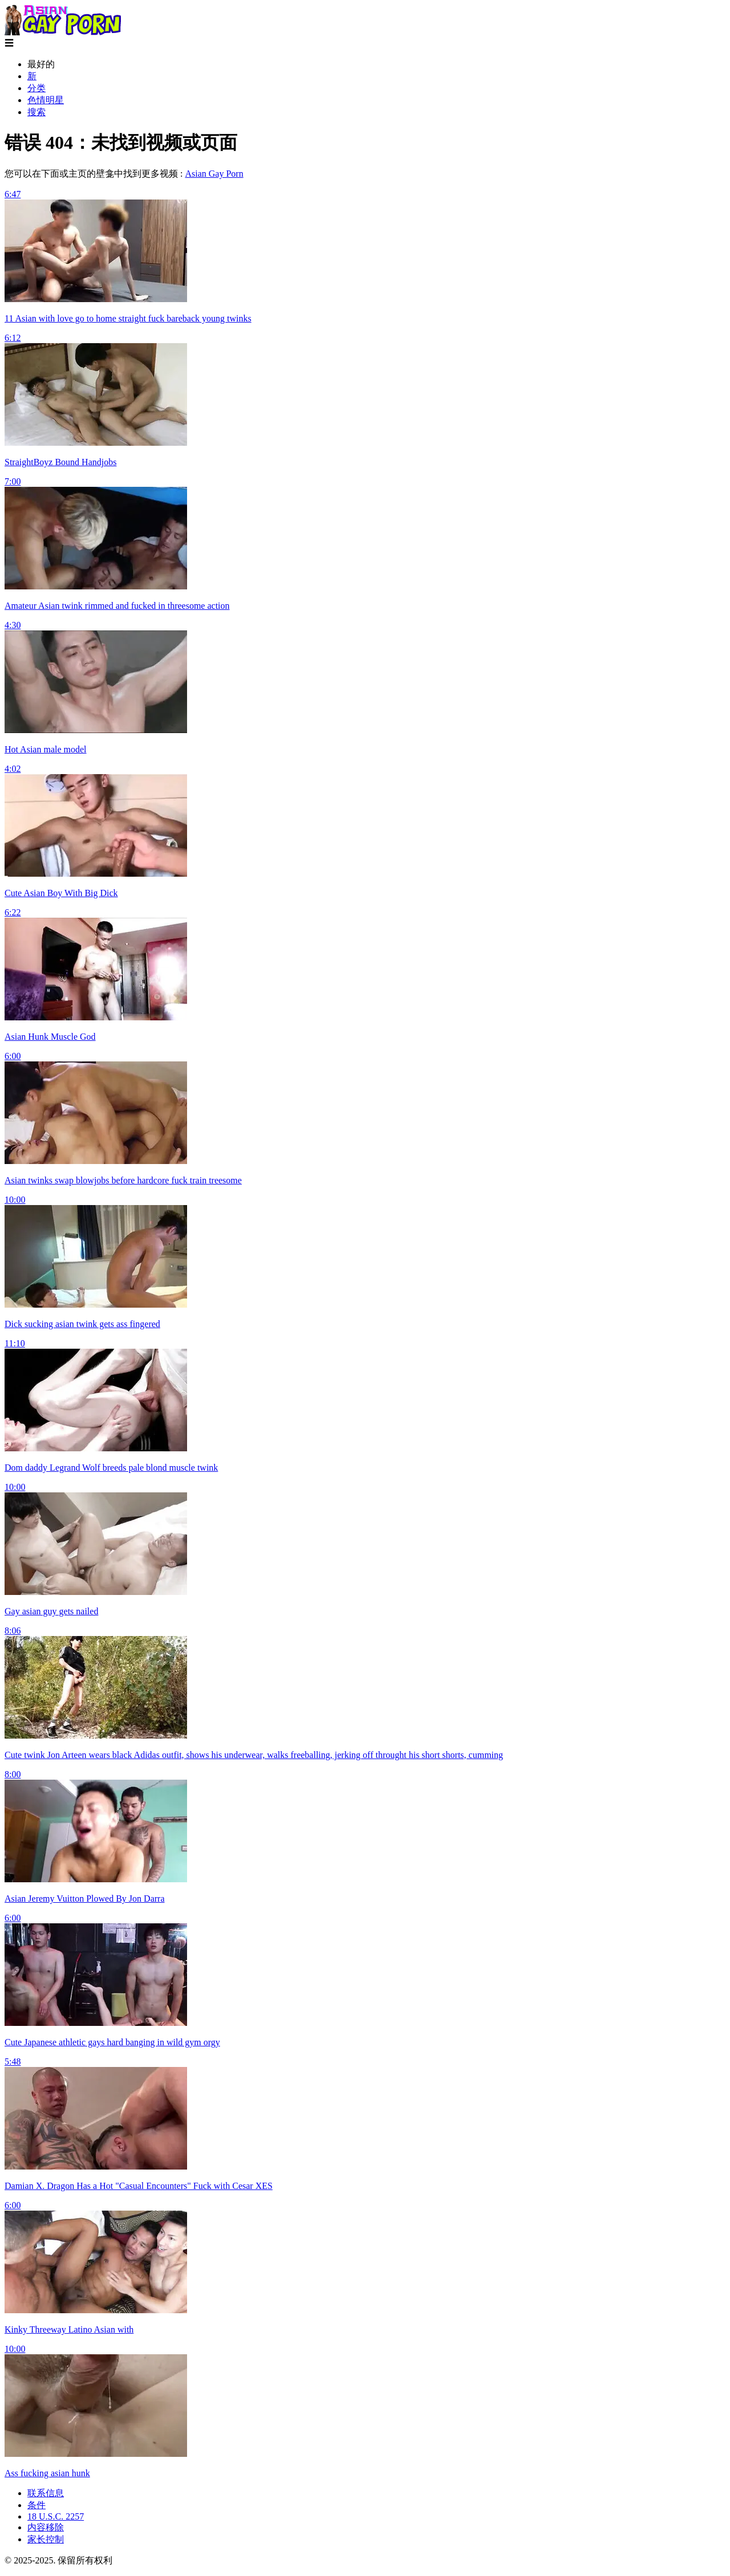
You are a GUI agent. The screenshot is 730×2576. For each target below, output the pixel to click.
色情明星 (45, 100)
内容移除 (45, 2527)
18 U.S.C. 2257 (55, 2516)
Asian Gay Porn (214, 173)
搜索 (36, 112)
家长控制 (45, 2539)
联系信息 (45, 2493)
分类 (36, 88)
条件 (36, 2505)
